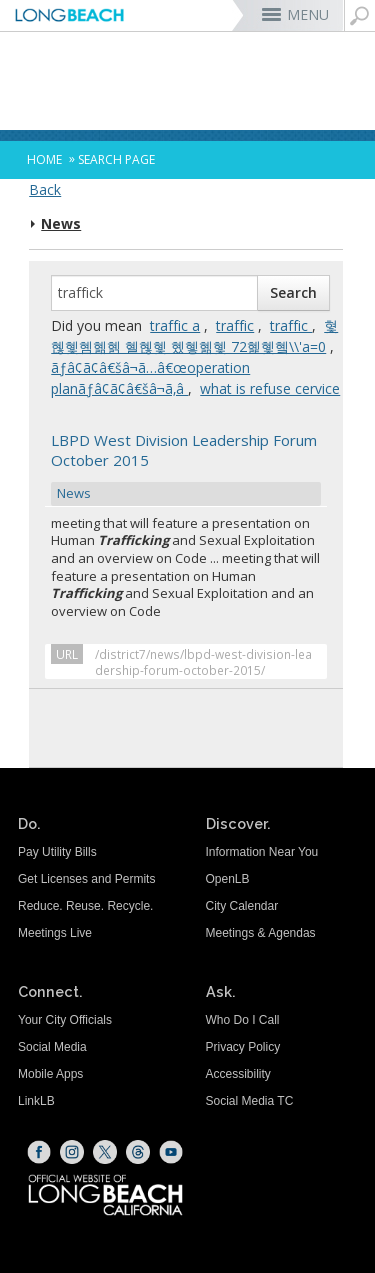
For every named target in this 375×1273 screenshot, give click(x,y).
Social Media (52, 1047)
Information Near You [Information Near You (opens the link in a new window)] (262, 852)
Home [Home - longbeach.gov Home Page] (44, 159)
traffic (235, 325)
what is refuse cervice (270, 388)
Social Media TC (250, 1101)
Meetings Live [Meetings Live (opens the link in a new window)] (55, 933)
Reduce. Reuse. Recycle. (85, 906)
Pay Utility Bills (57, 852)
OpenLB (228, 879)
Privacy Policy (243, 1047)
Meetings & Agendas (261, 933)
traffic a (175, 325)
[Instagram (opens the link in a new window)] (72, 1152)
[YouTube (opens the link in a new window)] (171, 1152)
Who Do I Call (243, 1020)
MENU (308, 14)
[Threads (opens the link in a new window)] (138, 1152)
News (61, 224)
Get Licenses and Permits (86, 879)
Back (45, 189)
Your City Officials (65, 1020)
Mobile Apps (50, 1074)
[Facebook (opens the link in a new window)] (39, 1152)
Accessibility (238, 1074)
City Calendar (242, 906)
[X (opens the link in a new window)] (105, 1152)
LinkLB (36, 1101)
